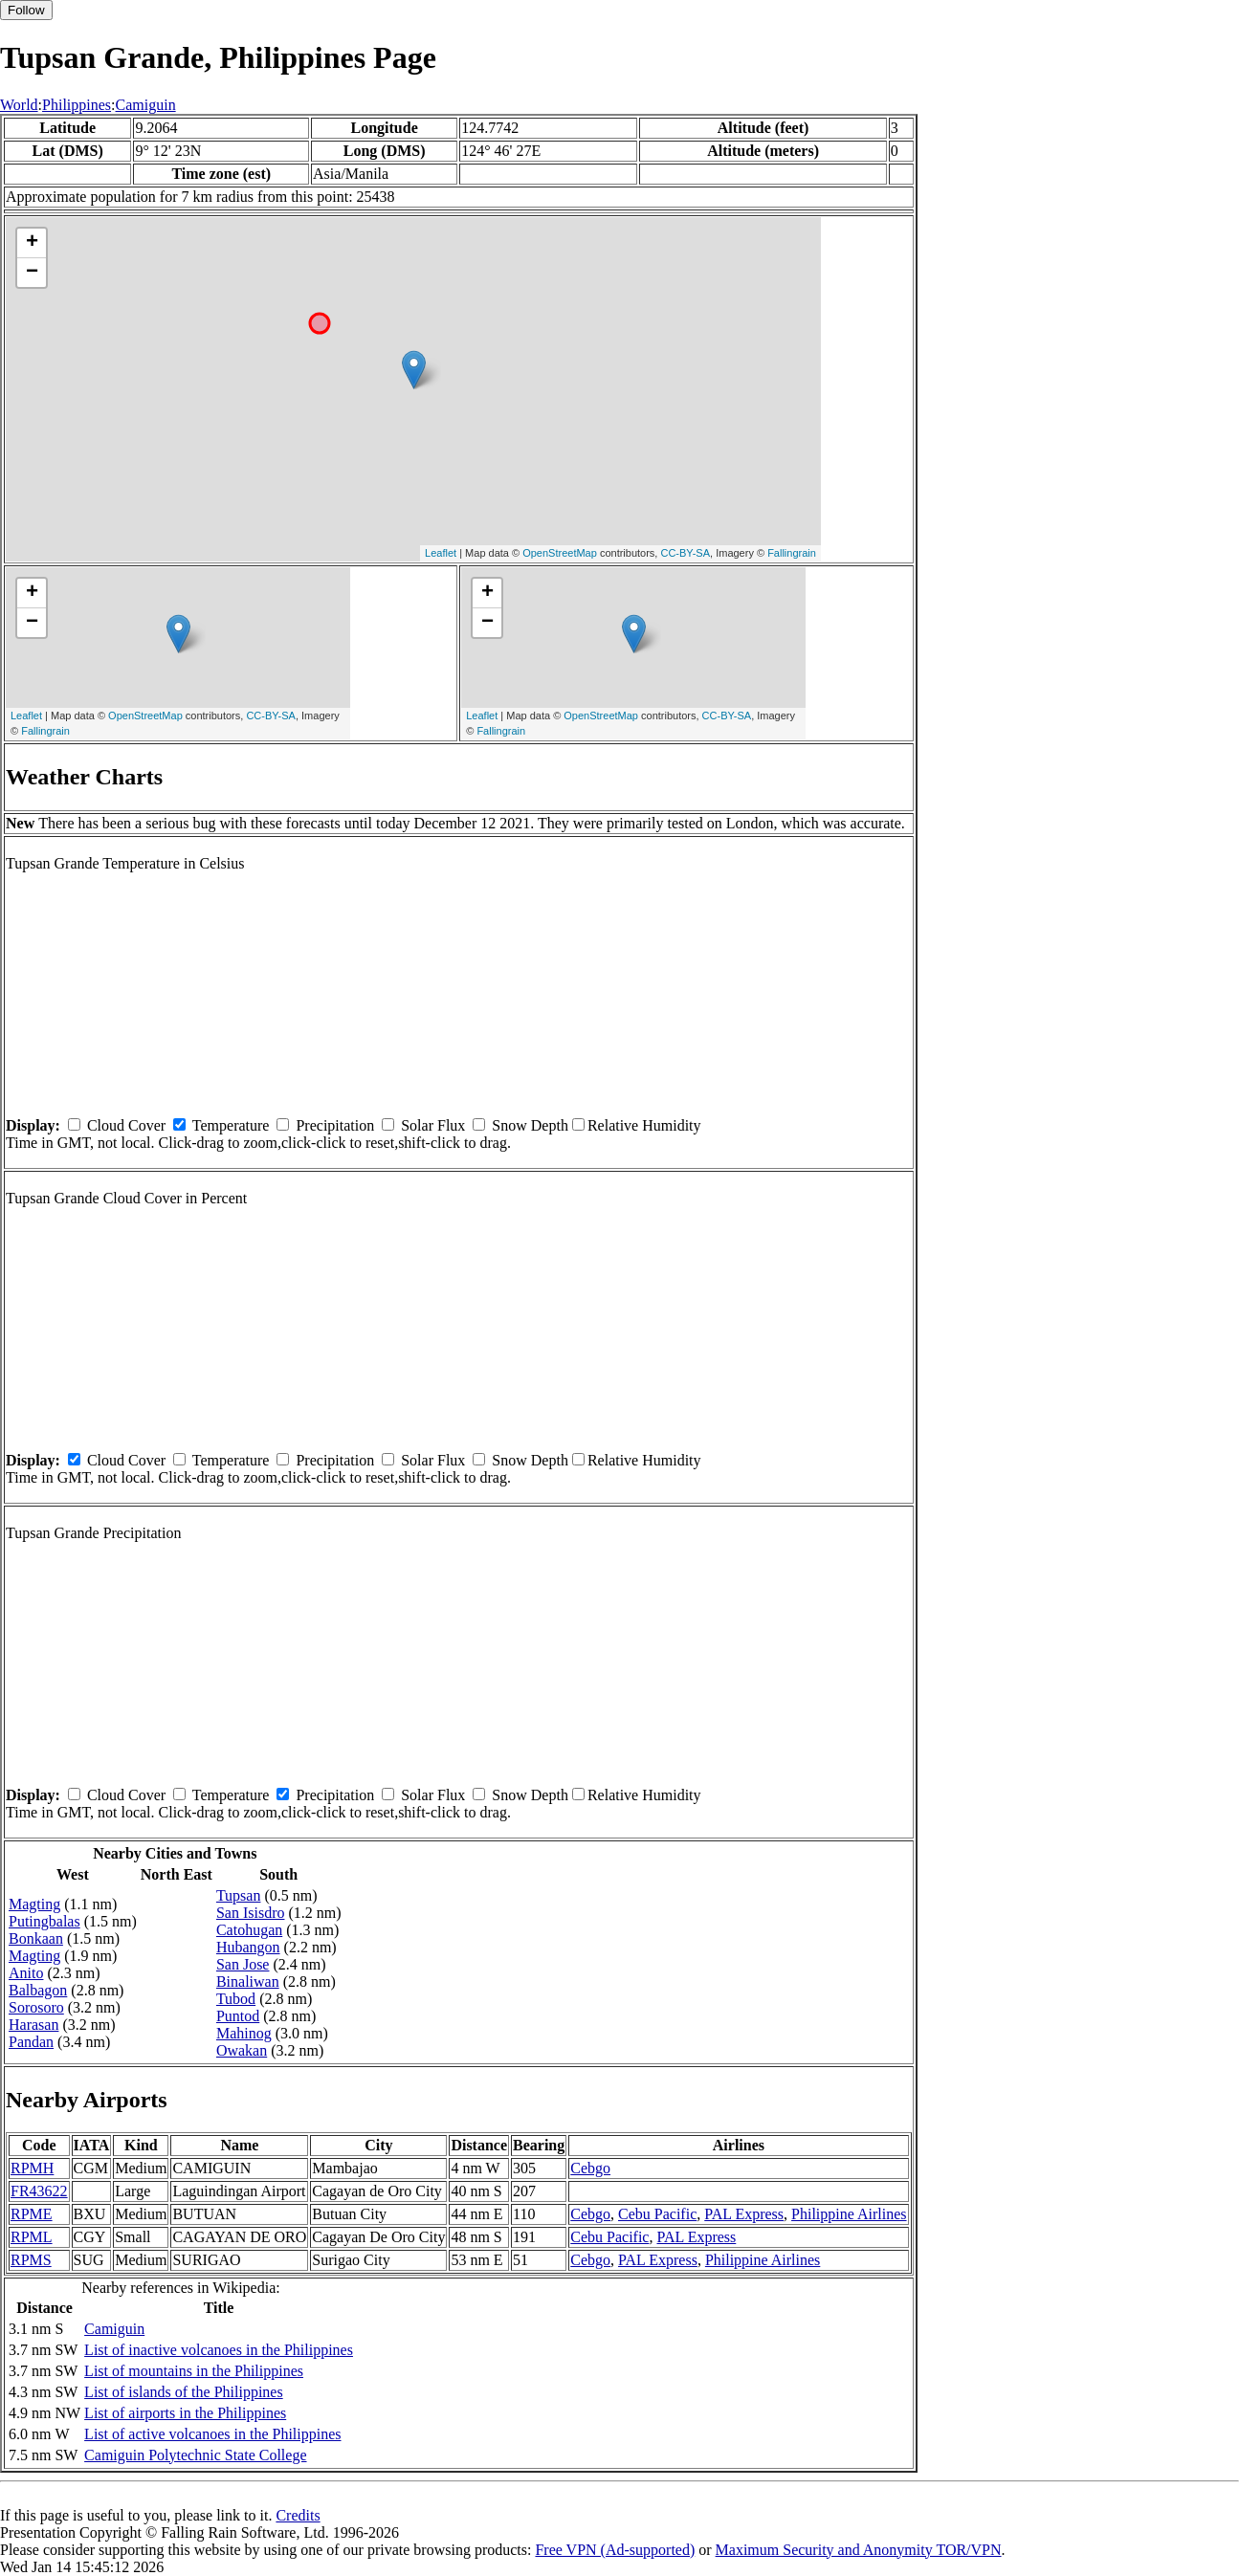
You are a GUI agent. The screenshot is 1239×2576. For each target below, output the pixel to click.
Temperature (231, 1125)
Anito (26, 1973)
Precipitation (335, 1125)
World (19, 105)
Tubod (235, 1999)
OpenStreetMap (559, 553)
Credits (298, 2515)
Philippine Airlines (848, 2214)
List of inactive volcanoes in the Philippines (218, 2350)
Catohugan (249, 1930)
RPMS (31, 2260)
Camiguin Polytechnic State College (195, 2455)
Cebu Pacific (657, 2214)
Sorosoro (36, 2007)
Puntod (237, 2016)
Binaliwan (247, 1981)
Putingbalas (44, 1921)
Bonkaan (36, 1938)
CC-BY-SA (685, 553)
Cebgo (590, 2168)
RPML (32, 2237)
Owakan (241, 2050)
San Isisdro (250, 1912)
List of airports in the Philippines (185, 2413)
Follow (26, 10)
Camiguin (146, 105)
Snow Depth (530, 1125)
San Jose (243, 1964)
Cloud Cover (126, 1125)
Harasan (33, 2024)
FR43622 (39, 2191)
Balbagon (38, 1990)
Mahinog (244, 2033)
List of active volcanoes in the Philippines (212, 2434)
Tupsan (238, 1895)
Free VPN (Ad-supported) (615, 2550)
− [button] (32, 272)
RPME (32, 2214)
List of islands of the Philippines (183, 2392)
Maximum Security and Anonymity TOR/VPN (859, 2550)
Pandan (31, 2042)
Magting (34, 1904)
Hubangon (248, 1947)
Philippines (76, 105)
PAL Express (744, 2214)
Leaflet (440, 553)
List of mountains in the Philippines (193, 2371)
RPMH (32, 2168)
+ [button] (32, 243)
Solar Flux (433, 1125)
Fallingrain (791, 553)
